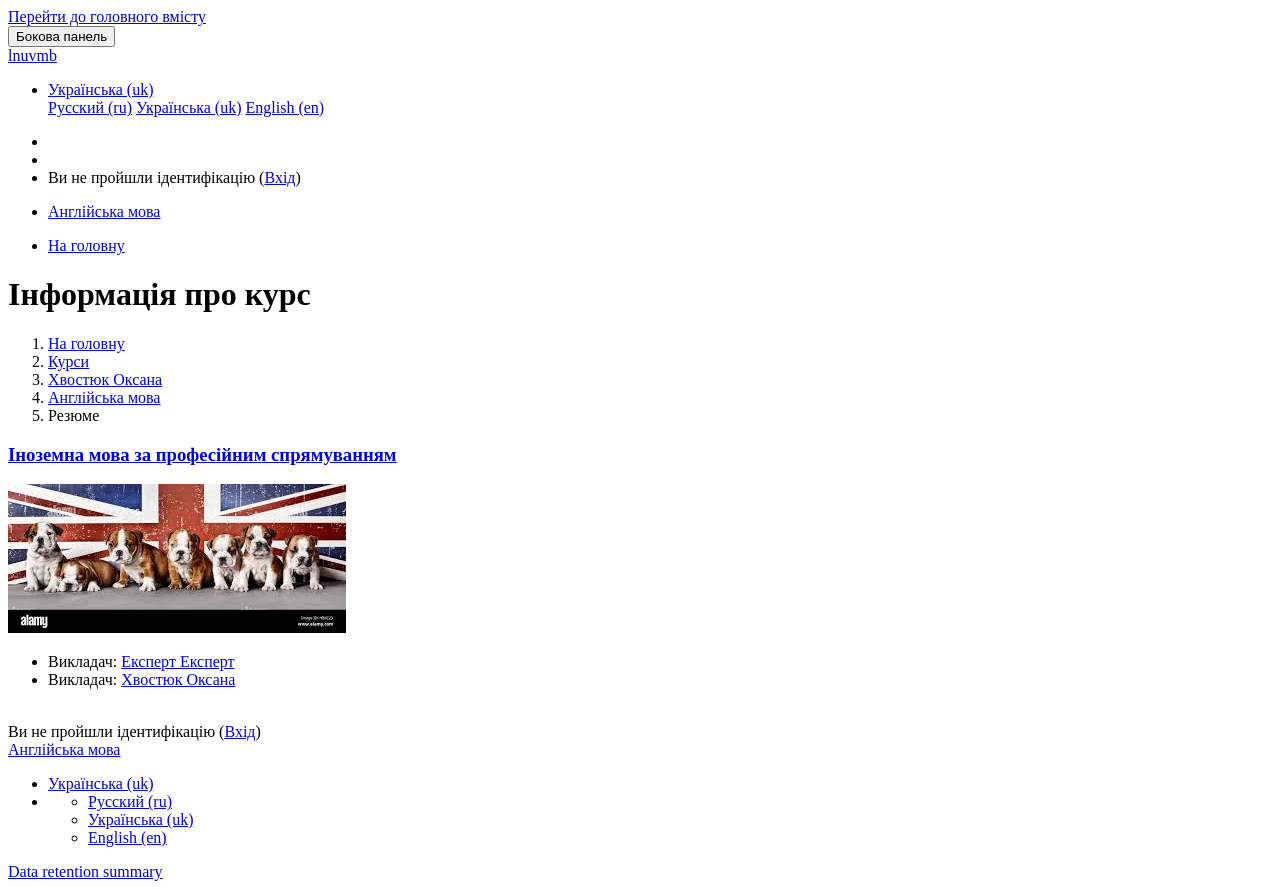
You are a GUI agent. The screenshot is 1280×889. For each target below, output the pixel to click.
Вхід (279, 177)
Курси (68, 361)
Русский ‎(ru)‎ (130, 801)
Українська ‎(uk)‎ (101, 89)
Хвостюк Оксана (105, 379)
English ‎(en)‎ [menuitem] (284, 107)
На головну (86, 343)
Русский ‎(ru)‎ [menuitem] (90, 107)
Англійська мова (104, 397)
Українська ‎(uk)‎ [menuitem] (189, 107)
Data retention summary (85, 871)
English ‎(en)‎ (127, 837)
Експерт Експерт (177, 661)
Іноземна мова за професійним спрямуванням (202, 454)
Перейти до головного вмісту (107, 16)
